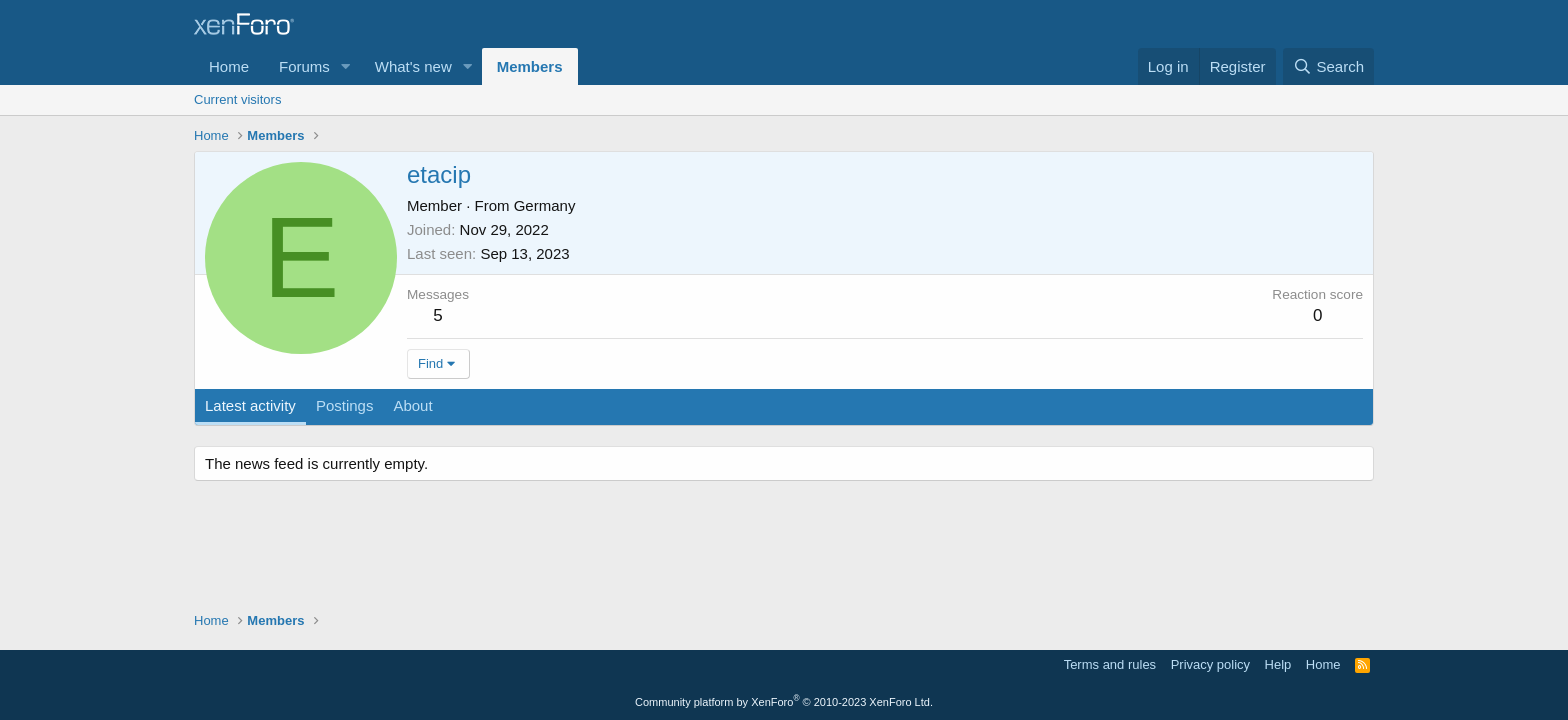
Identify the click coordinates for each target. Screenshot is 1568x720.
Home (229, 66)
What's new (413, 66)
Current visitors (237, 99)
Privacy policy (1210, 664)
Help (1278, 664)
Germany (545, 205)
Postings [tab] (345, 405)
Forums (304, 66)
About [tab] (412, 405)
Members (530, 66)
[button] (346, 66)
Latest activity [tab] (250, 405)
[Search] (1328, 66)
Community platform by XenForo (784, 702)
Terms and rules (1110, 664)
